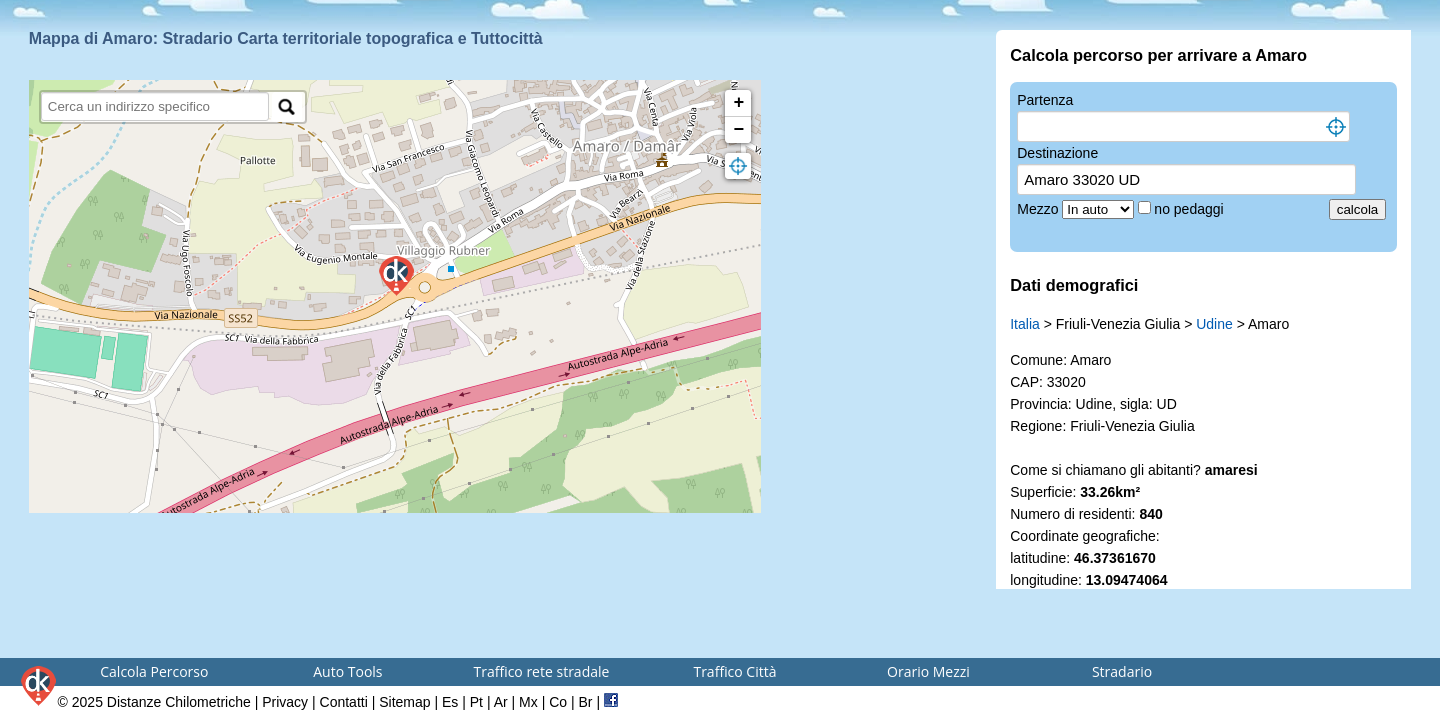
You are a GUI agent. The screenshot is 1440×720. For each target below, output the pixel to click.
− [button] (739, 130)
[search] (155, 106)
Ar (501, 702)
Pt (476, 702)
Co (558, 702)
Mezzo (1039, 209)
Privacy (285, 702)
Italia (1025, 324)
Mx (528, 702)
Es (450, 702)
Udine (1214, 324)
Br (586, 702)
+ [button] (739, 103)
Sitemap (404, 702)
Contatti (344, 702)
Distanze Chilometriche (179, 702)
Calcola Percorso (154, 671)
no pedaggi (1190, 209)
